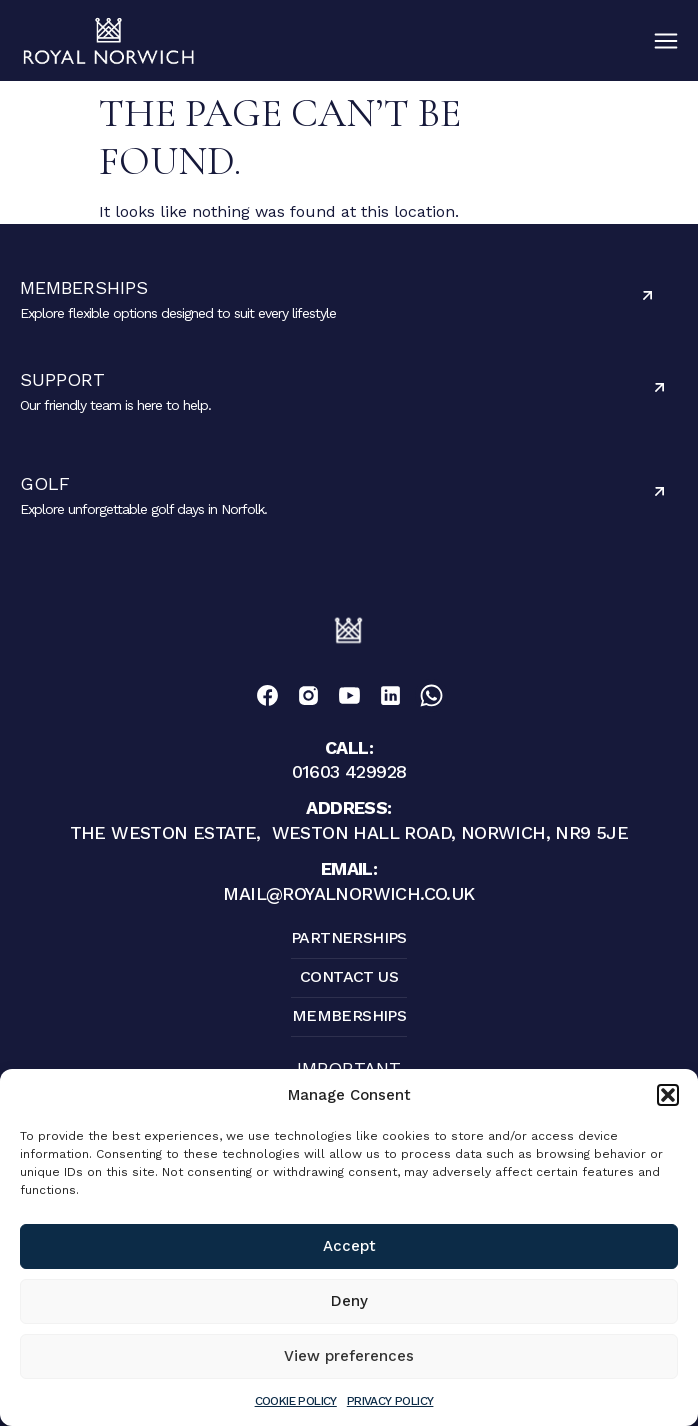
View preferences (349, 1356)
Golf (45, 483)
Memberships (84, 287)
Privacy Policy (390, 1401)
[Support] (659, 387)
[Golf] (659, 491)
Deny (349, 1301)
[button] (668, 1095)
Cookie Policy (296, 1401)
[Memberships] (647, 295)
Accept (349, 1246)
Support (62, 379)
